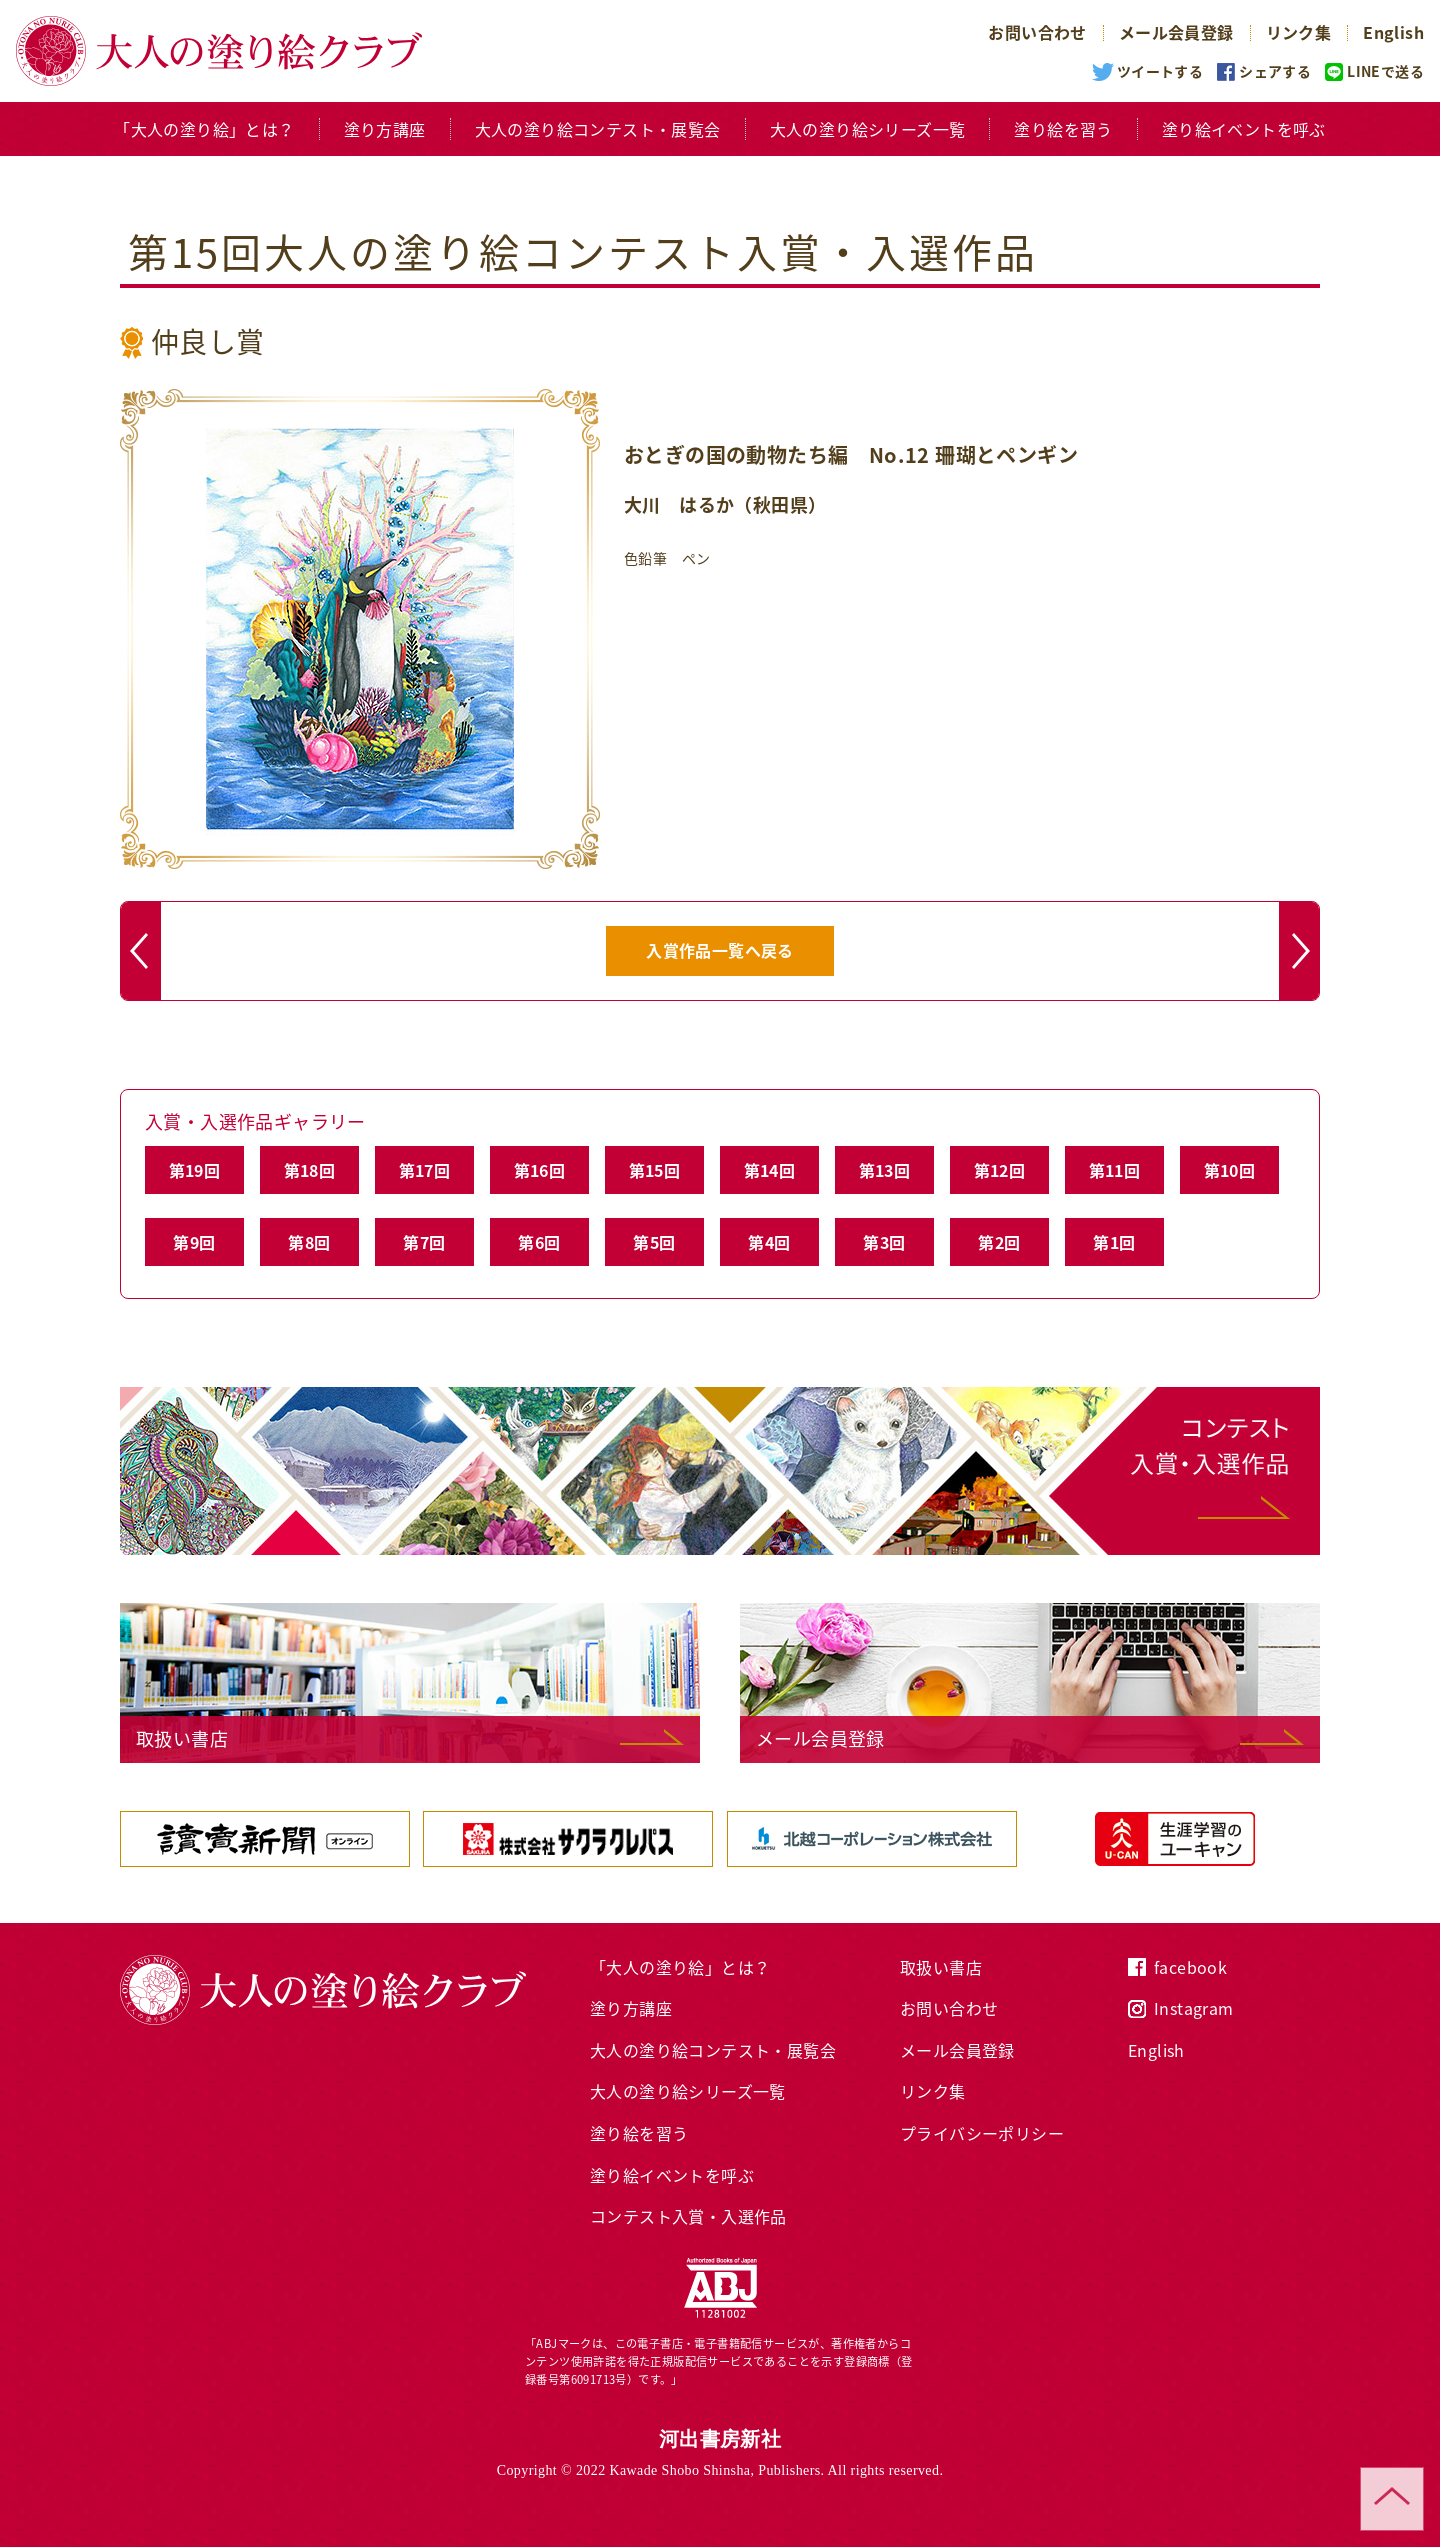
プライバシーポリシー (982, 2133)
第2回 (999, 1242)
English (1393, 32)
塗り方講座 (385, 129)
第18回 (310, 1170)
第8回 (309, 1242)
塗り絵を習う (1063, 129)
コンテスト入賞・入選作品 (688, 2216)
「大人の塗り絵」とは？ (204, 129)
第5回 (654, 1242)
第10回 (1230, 1170)
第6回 (539, 1242)
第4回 (769, 1242)
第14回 (770, 1170)
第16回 (540, 1170)
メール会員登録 (1176, 32)
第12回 (1000, 1170)
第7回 (424, 1242)
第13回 (885, 1170)
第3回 (884, 1242)
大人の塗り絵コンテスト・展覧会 (598, 129)
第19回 (195, 1170)
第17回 (425, 1170)
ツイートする (1160, 71)
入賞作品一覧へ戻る (720, 950)
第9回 (194, 1242)
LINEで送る (1385, 71)
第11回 (1115, 1170)
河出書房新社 (720, 2439)
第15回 (655, 1170)
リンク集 (1299, 32)
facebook (1190, 1967)
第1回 (1114, 1242)
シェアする (1275, 71)
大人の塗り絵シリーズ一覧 (868, 129)
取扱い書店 (941, 1967)
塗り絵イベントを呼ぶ (1244, 129)
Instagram (1194, 2008)
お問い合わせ (1037, 32)
